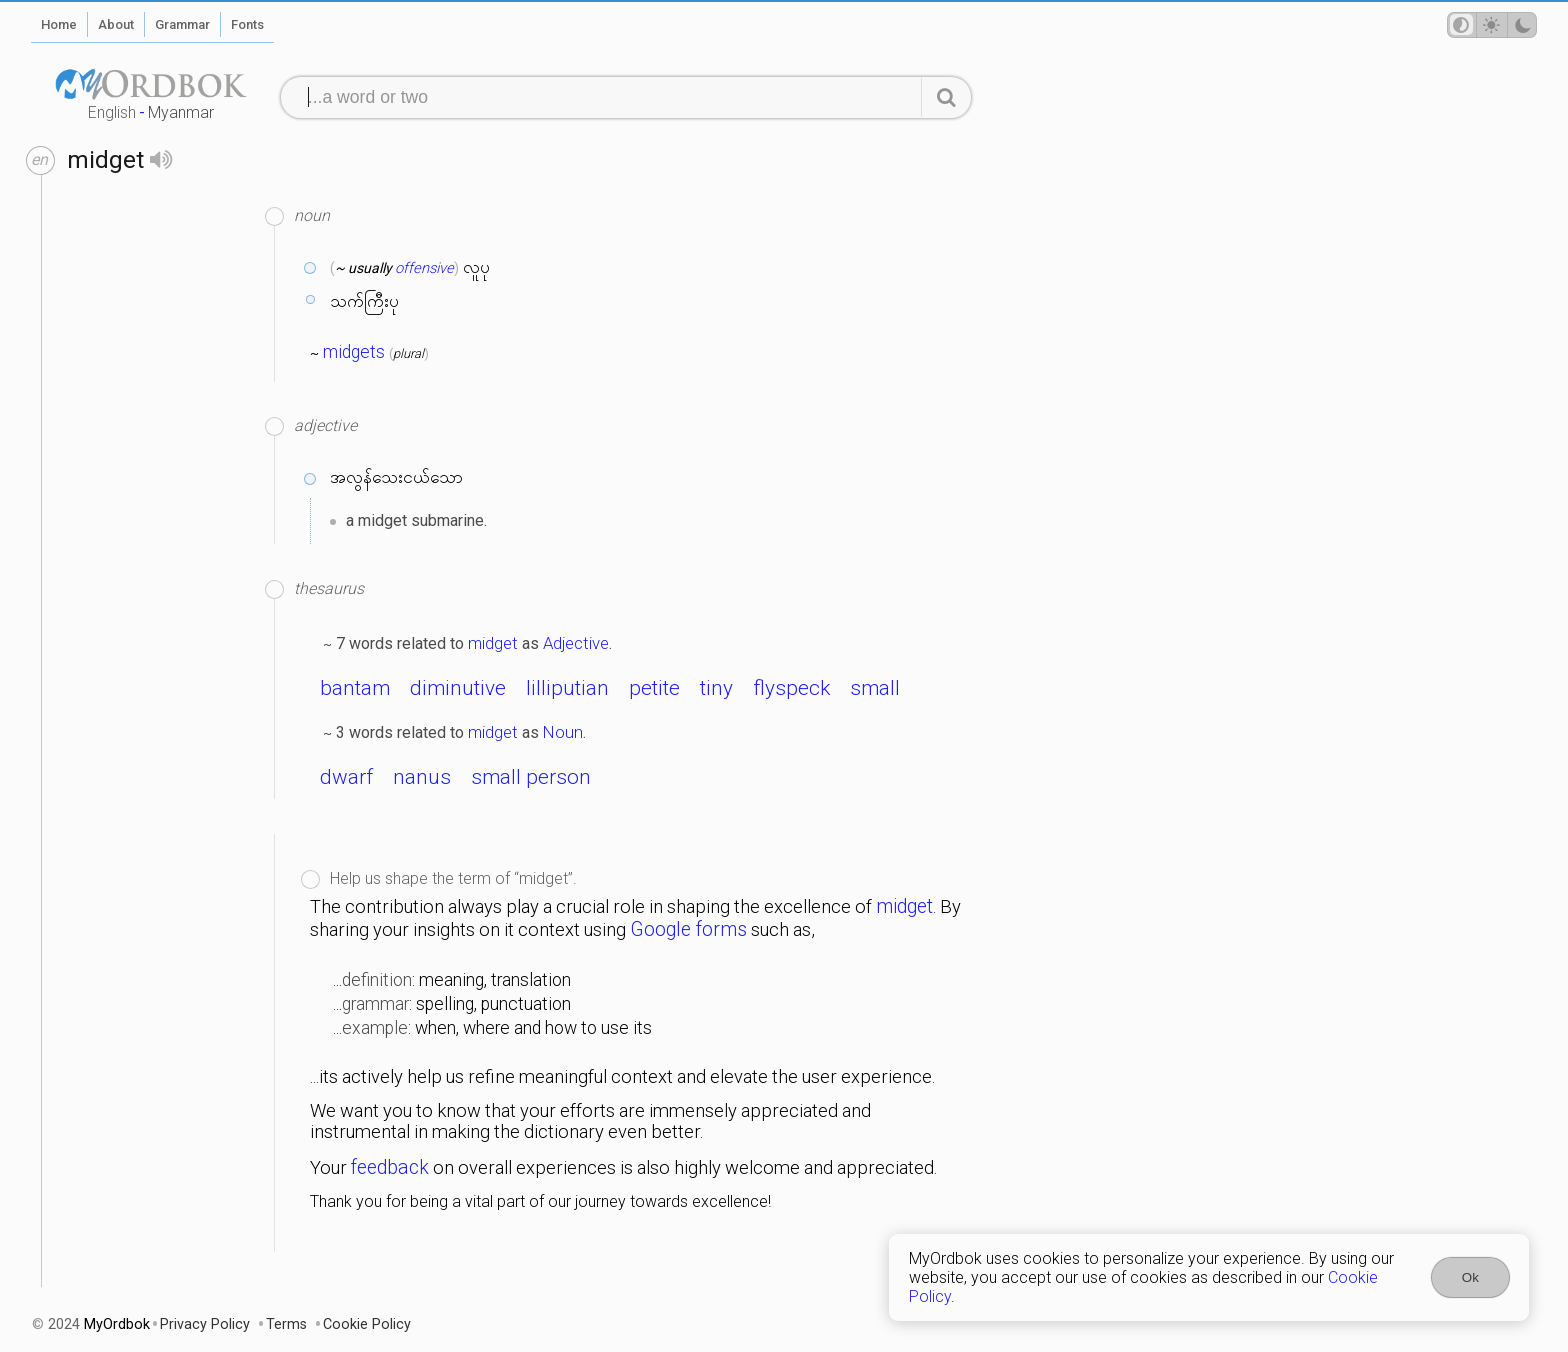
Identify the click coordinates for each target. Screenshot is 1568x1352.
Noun (563, 732)
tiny (716, 688)
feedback (390, 1167)
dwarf (346, 777)
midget (493, 643)
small (875, 688)
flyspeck (791, 688)
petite (654, 688)
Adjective (576, 643)
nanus (422, 777)
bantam (355, 688)
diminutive (458, 688)
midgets (354, 352)
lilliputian (567, 688)
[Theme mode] (1492, 25)
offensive (424, 268)
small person (531, 777)
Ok (1470, 1277)
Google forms (688, 929)
